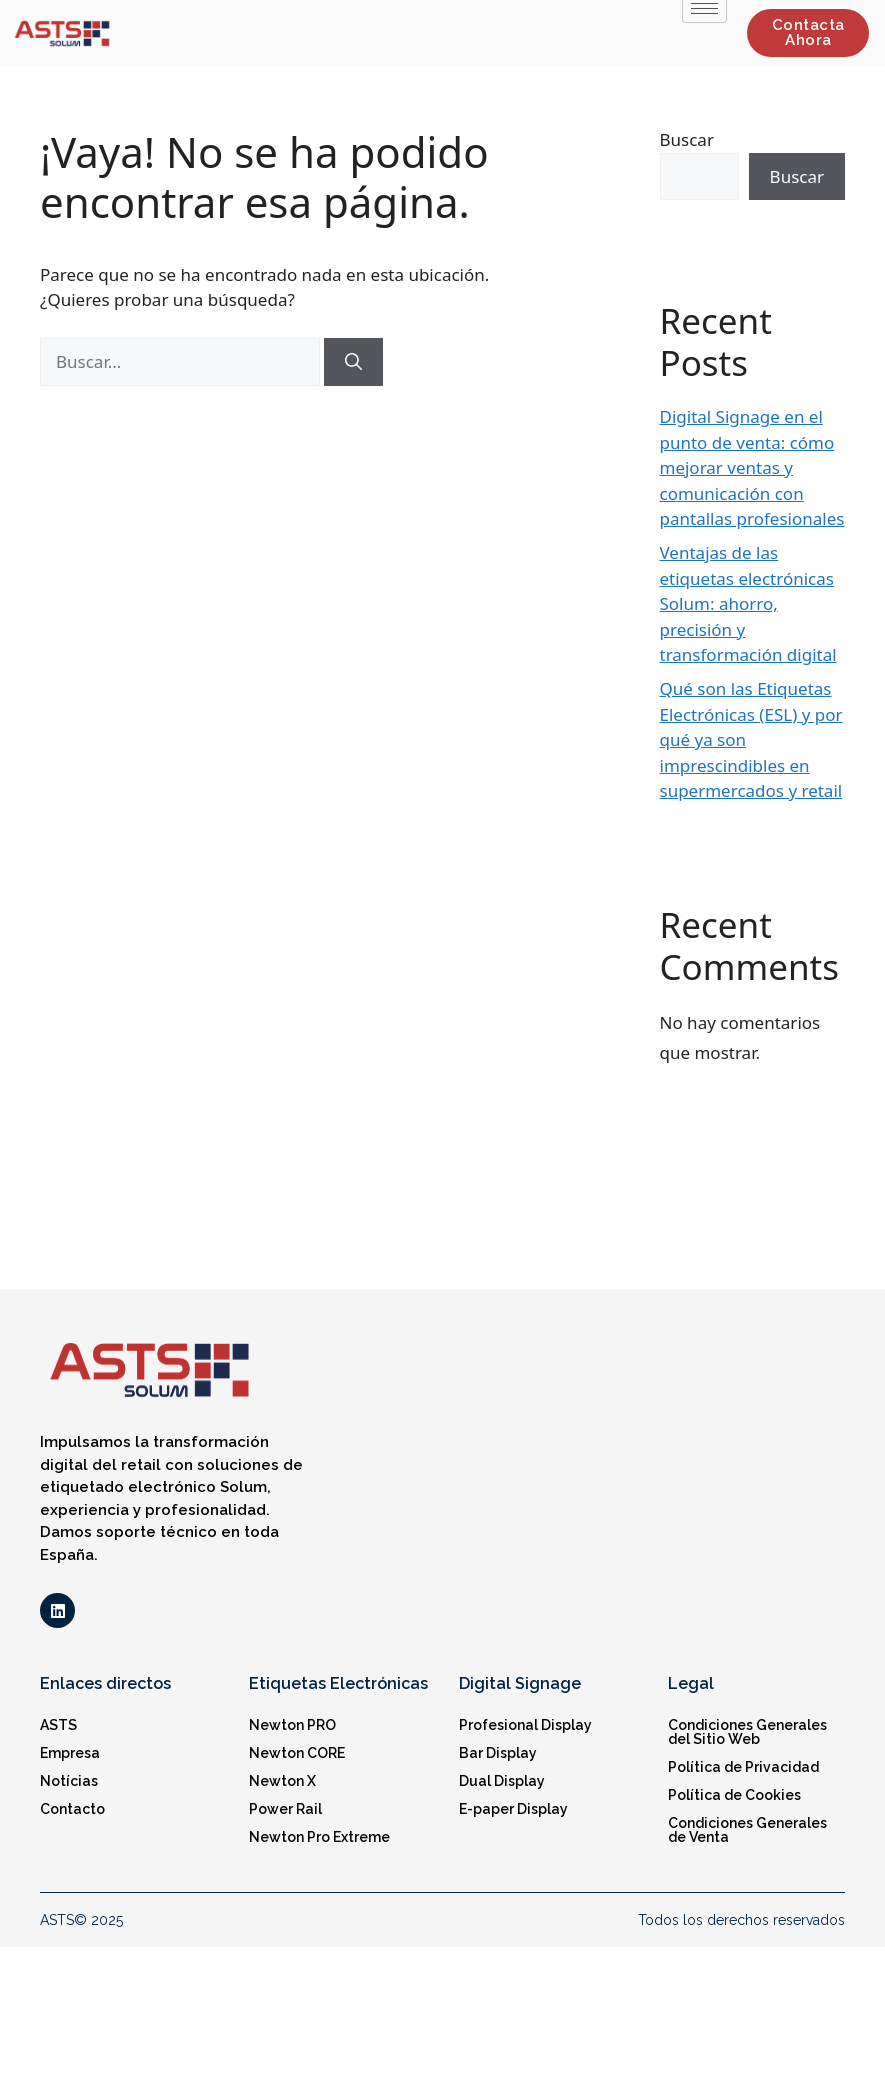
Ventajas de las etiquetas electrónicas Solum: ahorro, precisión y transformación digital (748, 603)
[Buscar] (353, 362)
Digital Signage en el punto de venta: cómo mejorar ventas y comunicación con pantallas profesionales (752, 467)
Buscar (687, 139)
